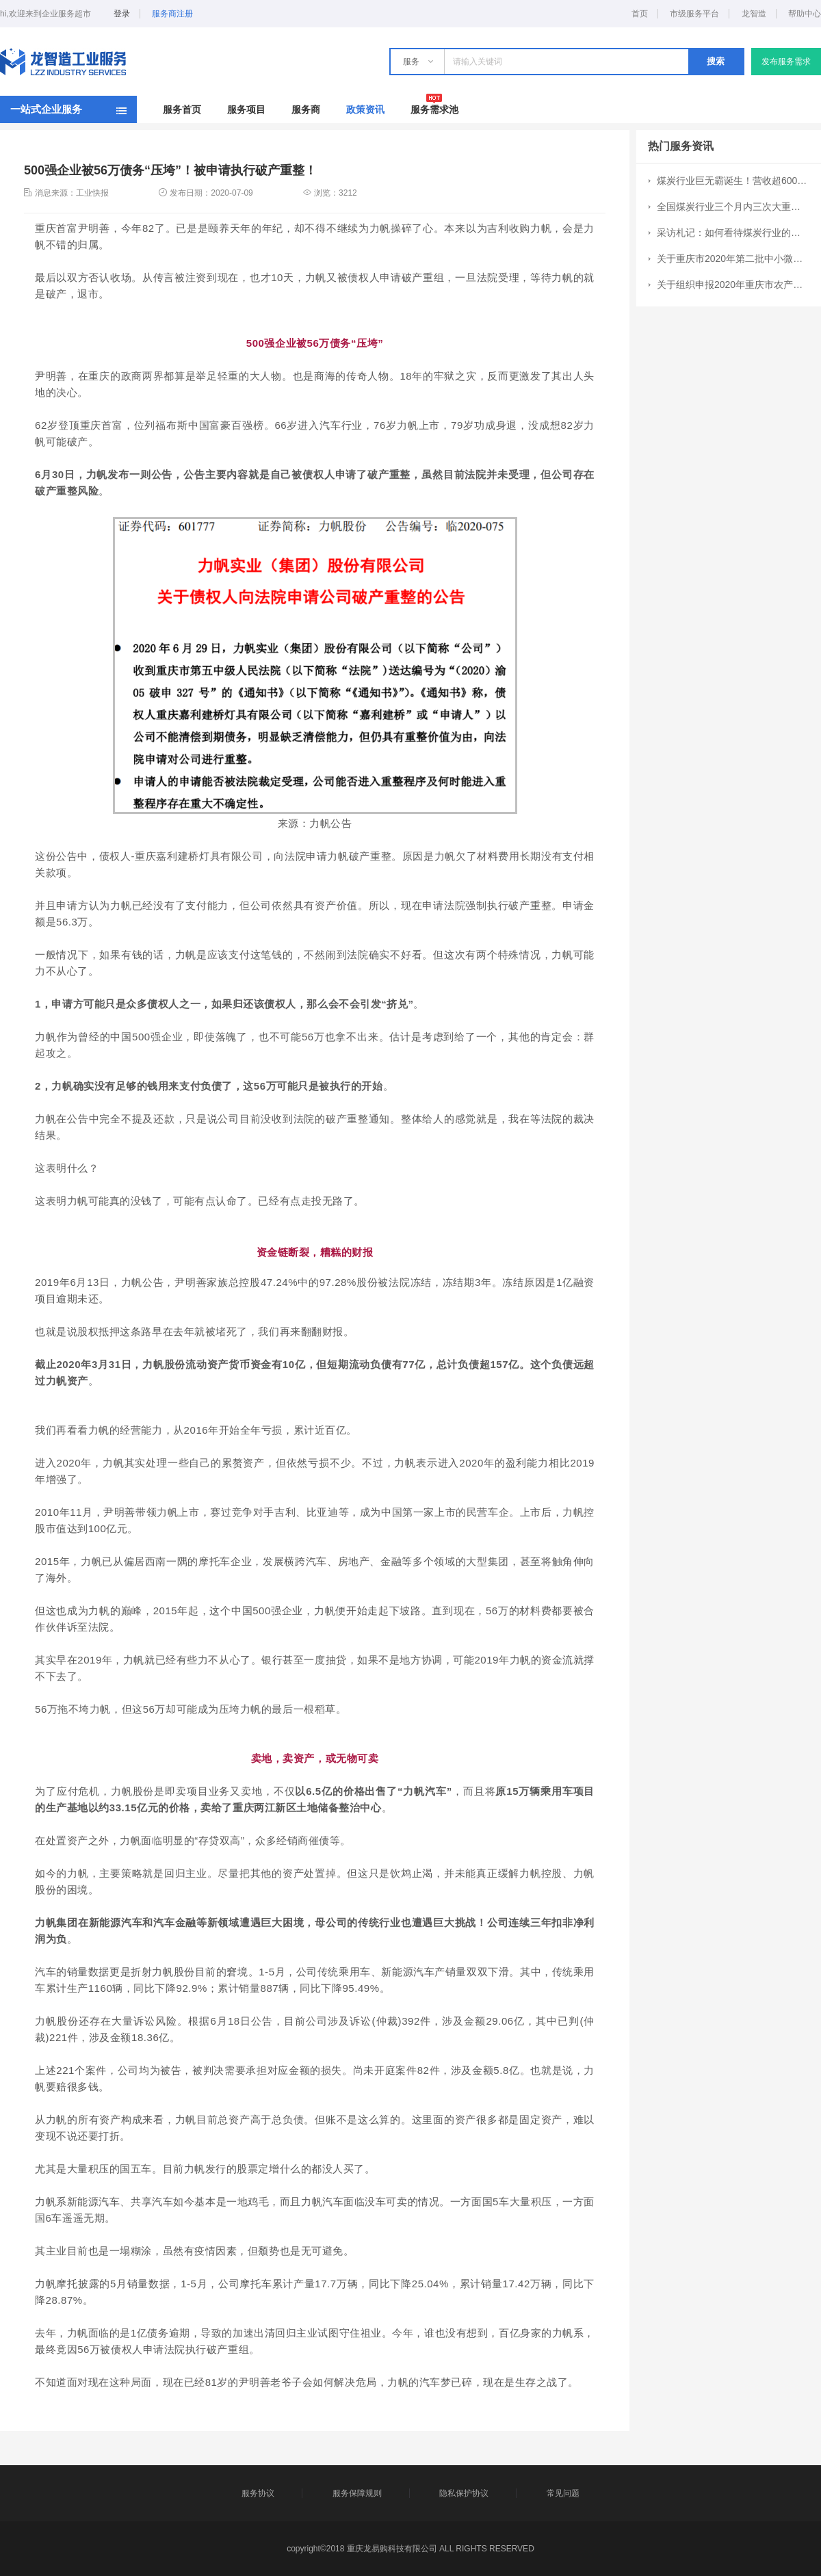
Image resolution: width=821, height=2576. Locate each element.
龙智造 (754, 13)
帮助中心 (804, 13)
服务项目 (246, 109)
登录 (122, 13)
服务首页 (182, 109)
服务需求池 (434, 109)
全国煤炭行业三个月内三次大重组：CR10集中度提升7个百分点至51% (733, 206)
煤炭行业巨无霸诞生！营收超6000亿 (733, 180)
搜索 (716, 61)
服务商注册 (172, 13)
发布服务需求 (786, 61)
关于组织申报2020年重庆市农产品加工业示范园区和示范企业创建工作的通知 (733, 284)
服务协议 (258, 2493)
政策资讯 (365, 109)
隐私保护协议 (463, 2493)
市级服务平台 (694, 13)
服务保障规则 (357, 2493)
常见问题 (563, 2493)
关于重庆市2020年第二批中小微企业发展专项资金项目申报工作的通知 (733, 258)
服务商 (305, 109)
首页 (639, 13)
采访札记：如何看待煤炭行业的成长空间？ (733, 232)
